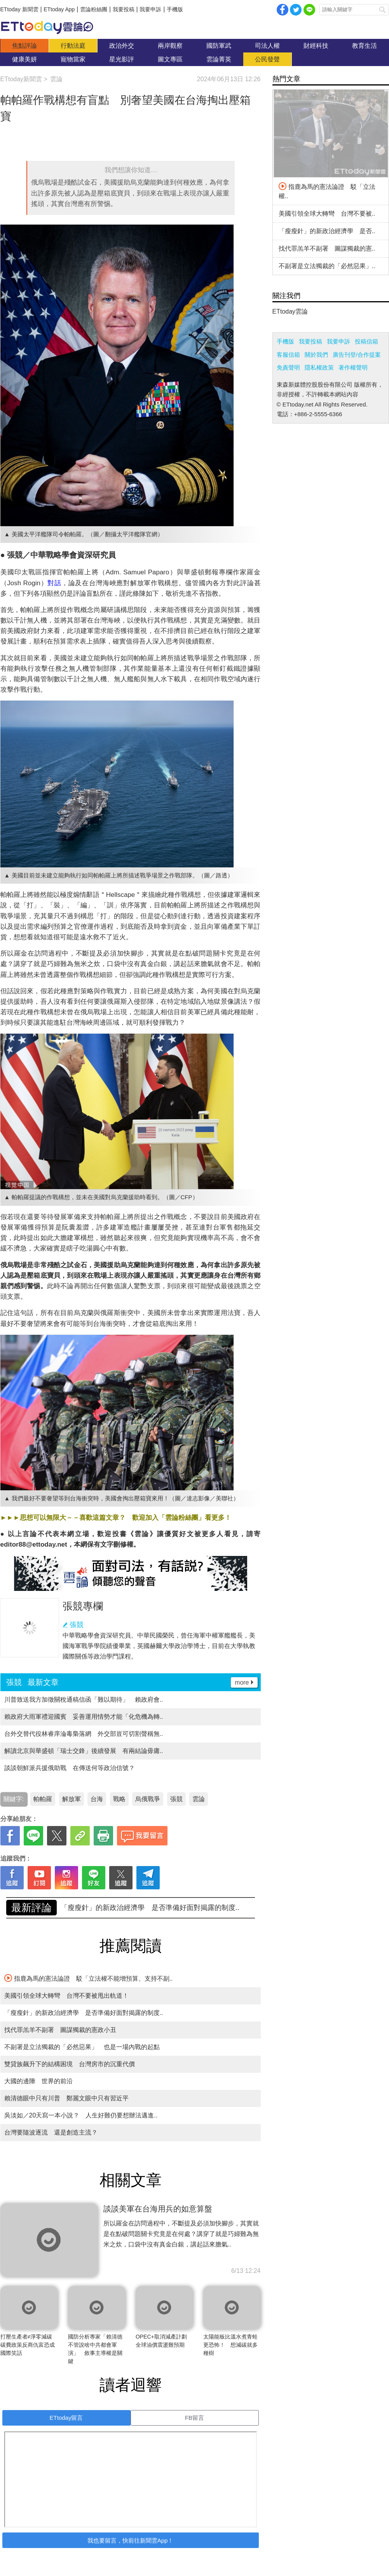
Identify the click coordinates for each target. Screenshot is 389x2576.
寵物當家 (73, 59)
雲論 (50, 27)
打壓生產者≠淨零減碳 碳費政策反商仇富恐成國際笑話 (29, 2345)
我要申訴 (150, 9)
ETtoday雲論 (290, 311)
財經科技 (316, 45)
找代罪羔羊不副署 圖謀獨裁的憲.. (327, 248)
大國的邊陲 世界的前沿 (38, 2081)
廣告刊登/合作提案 (357, 354)
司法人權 (267, 45)
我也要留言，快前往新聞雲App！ (130, 2540)
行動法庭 (73, 45)
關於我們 (316, 354)
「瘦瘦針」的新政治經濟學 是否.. (327, 231)
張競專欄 (83, 1606)
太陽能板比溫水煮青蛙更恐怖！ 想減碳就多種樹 (230, 2345)
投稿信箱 (366, 341)
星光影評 (121, 59)
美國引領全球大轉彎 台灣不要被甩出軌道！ (131, 1908)
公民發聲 (267, 59)
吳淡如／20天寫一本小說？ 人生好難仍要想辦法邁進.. (81, 2115)
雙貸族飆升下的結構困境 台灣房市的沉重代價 (69, 2064)
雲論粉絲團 (93, 9)
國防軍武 (218, 45)
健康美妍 (24, 59)
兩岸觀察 (170, 45)
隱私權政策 (319, 367)
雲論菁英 (218, 59)
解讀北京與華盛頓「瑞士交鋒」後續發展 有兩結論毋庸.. (83, 1751)
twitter (296, 10)
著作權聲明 (353, 367)
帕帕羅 (42, 1799)
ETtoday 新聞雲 (19, 9)
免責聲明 (288, 367)
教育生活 (364, 45)
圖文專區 (170, 59)
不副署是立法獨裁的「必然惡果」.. (327, 266)
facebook (282, 10)
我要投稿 (123, 9)
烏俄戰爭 (147, 1799)
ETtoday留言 (66, 2417)
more (242, 1682)
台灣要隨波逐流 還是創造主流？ (51, 2132)
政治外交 (121, 45)
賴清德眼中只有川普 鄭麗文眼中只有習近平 (66, 2098)
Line (309, 10)
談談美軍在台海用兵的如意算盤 (157, 2209)
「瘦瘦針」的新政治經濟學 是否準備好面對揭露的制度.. (83, 2012)
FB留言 (194, 2417)
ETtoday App (59, 9)
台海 (97, 1799)
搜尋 (382, 10)
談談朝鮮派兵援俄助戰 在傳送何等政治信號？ (69, 1768)
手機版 (175, 9)
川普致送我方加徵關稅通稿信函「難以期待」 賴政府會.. (83, 1699)
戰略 (119, 1799)
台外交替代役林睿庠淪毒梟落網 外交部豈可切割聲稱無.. (83, 1733)
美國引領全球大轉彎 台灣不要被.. (327, 213)
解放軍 (71, 1799)
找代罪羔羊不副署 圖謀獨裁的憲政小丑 (60, 2030)
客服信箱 (288, 354)
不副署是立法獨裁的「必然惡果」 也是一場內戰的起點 (82, 2047)
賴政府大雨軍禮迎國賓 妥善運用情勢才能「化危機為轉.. (83, 1716)
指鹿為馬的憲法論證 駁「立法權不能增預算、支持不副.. (88, 1978)
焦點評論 (24, 45)
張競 (77, 1625)
